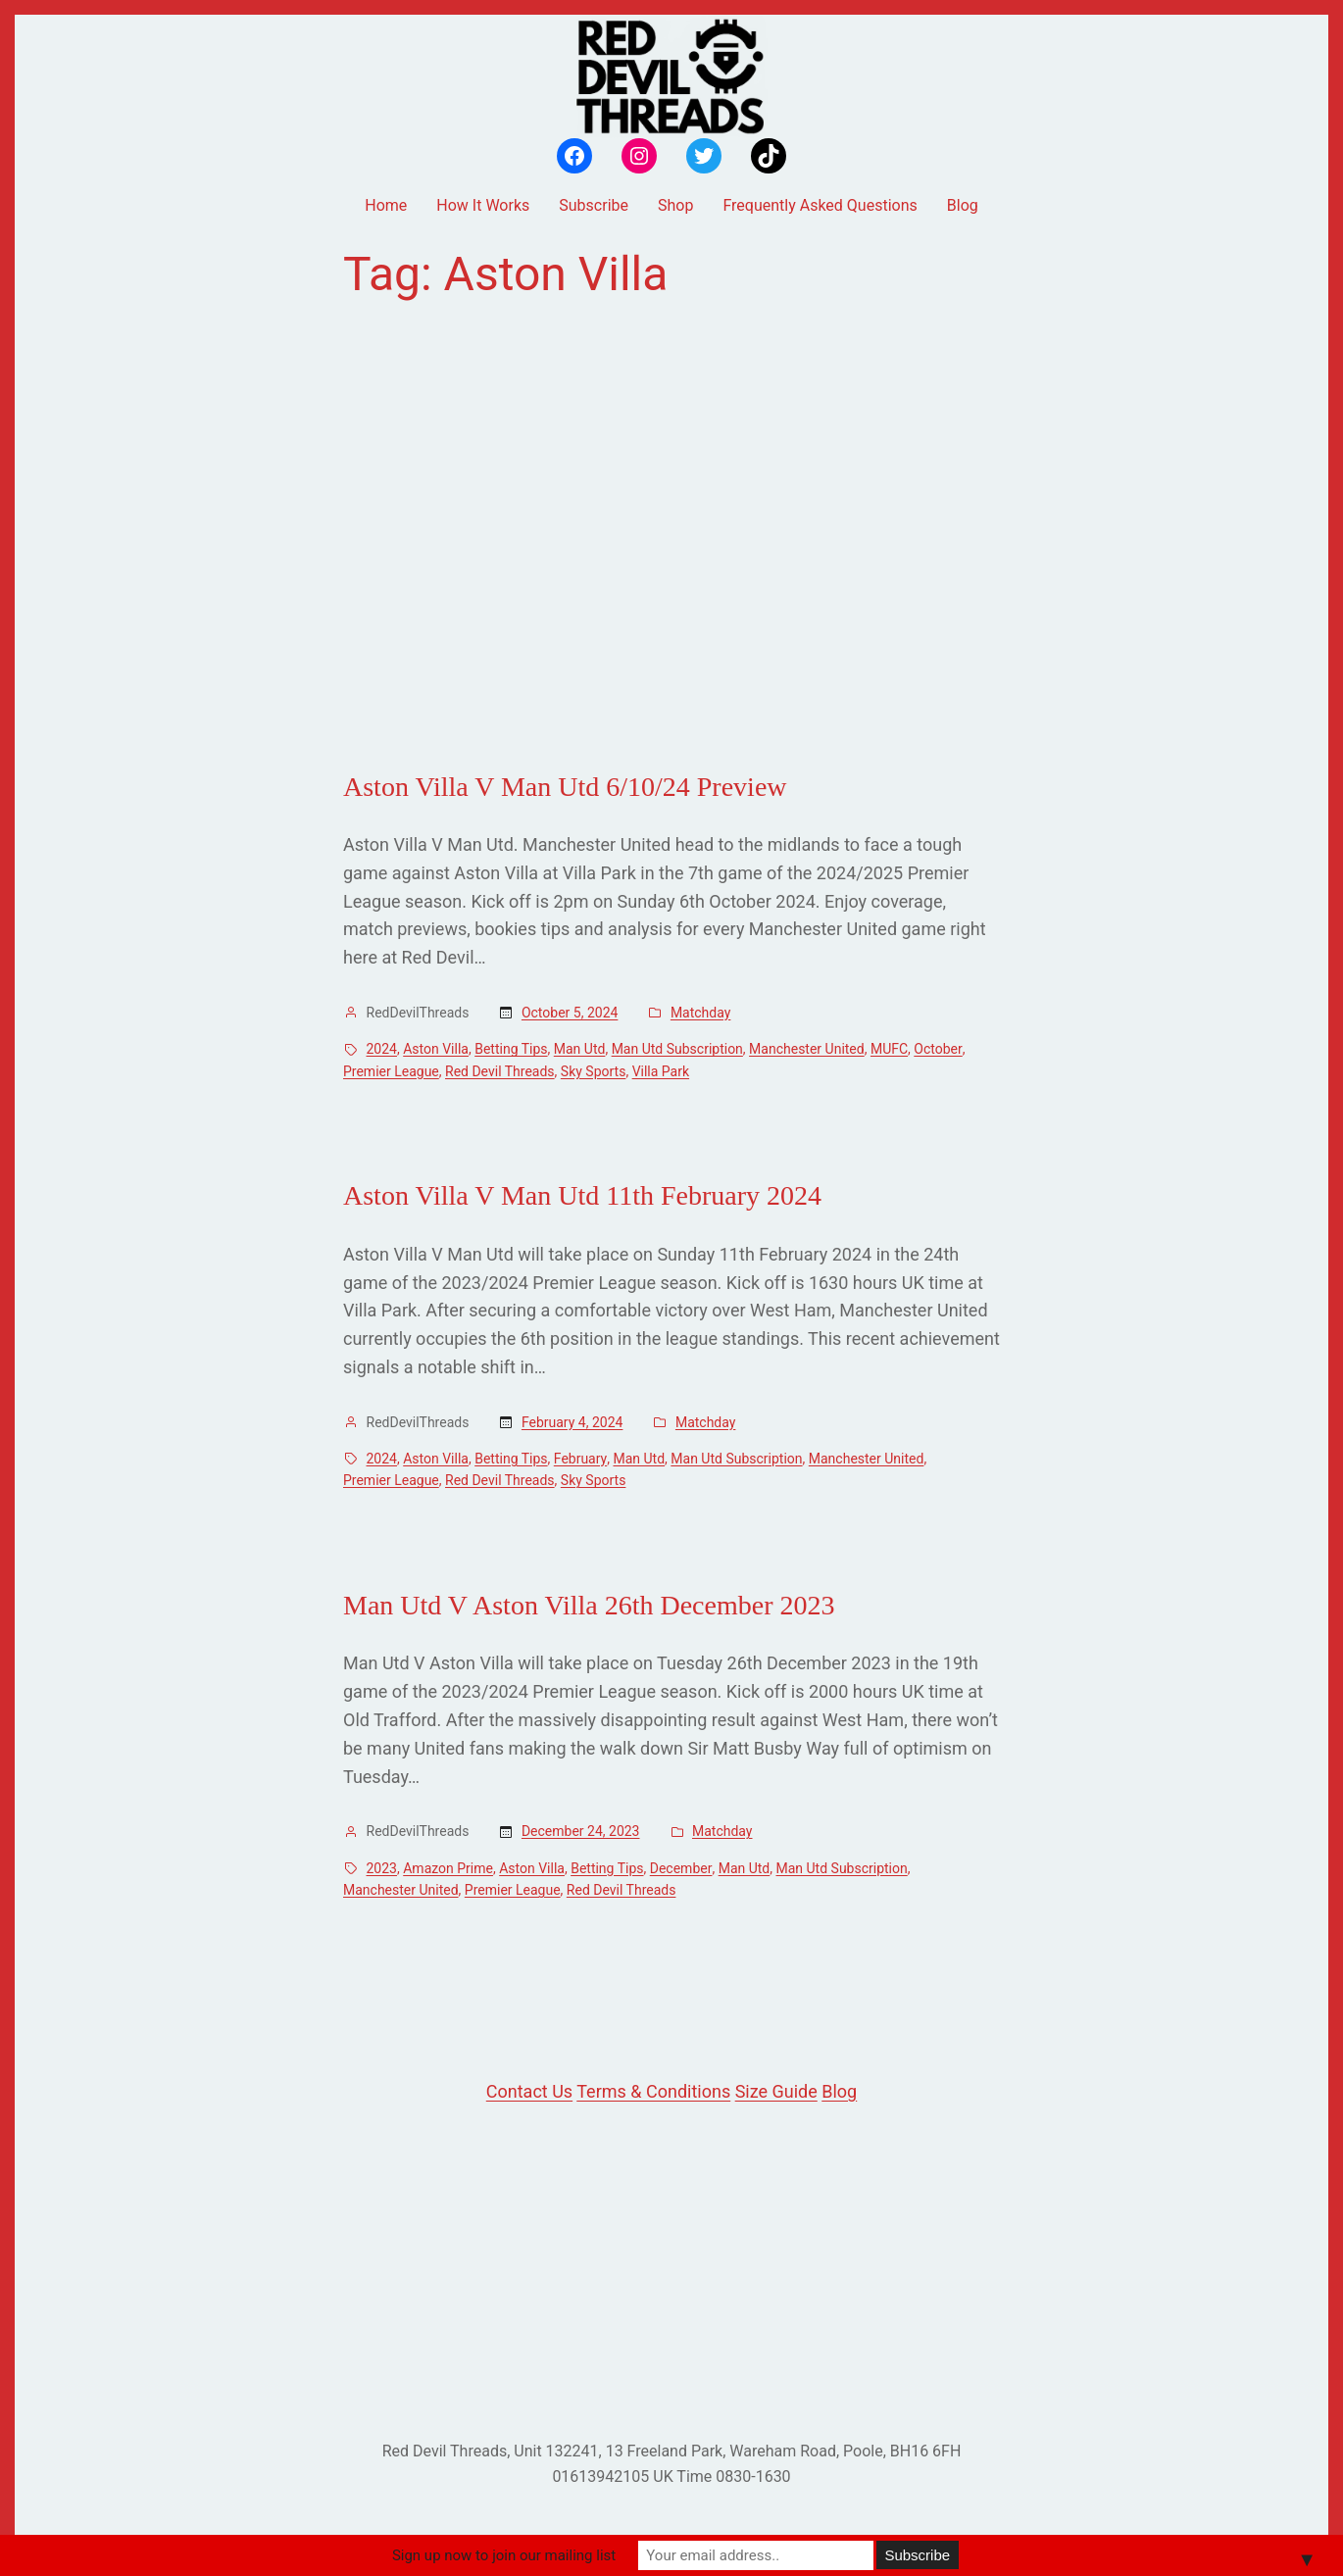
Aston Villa (436, 1049)
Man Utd (580, 1049)
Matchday (701, 1012)
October (938, 1049)
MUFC (889, 1049)
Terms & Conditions (653, 2091)
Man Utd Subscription (677, 1049)
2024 (382, 1049)
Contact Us (529, 2091)
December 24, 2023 (581, 1831)
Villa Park (660, 1071)
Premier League (391, 1071)
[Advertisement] (671, 536)
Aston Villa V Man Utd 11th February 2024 (582, 1195)
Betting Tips (510, 1049)
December (681, 1868)
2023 (382, 1868)
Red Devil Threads (500, 1071)
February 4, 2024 (572, 1422)
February (580, 1458)
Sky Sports (593, 1071)
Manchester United (807, 1049)
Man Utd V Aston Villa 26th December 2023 (589, 1605)
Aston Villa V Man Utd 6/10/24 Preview (565, 786)
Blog (839, 2091)
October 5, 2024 (570, 1012)
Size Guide (776, 2091)
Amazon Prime (448, 1868)
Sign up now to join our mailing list (504, 2555)
